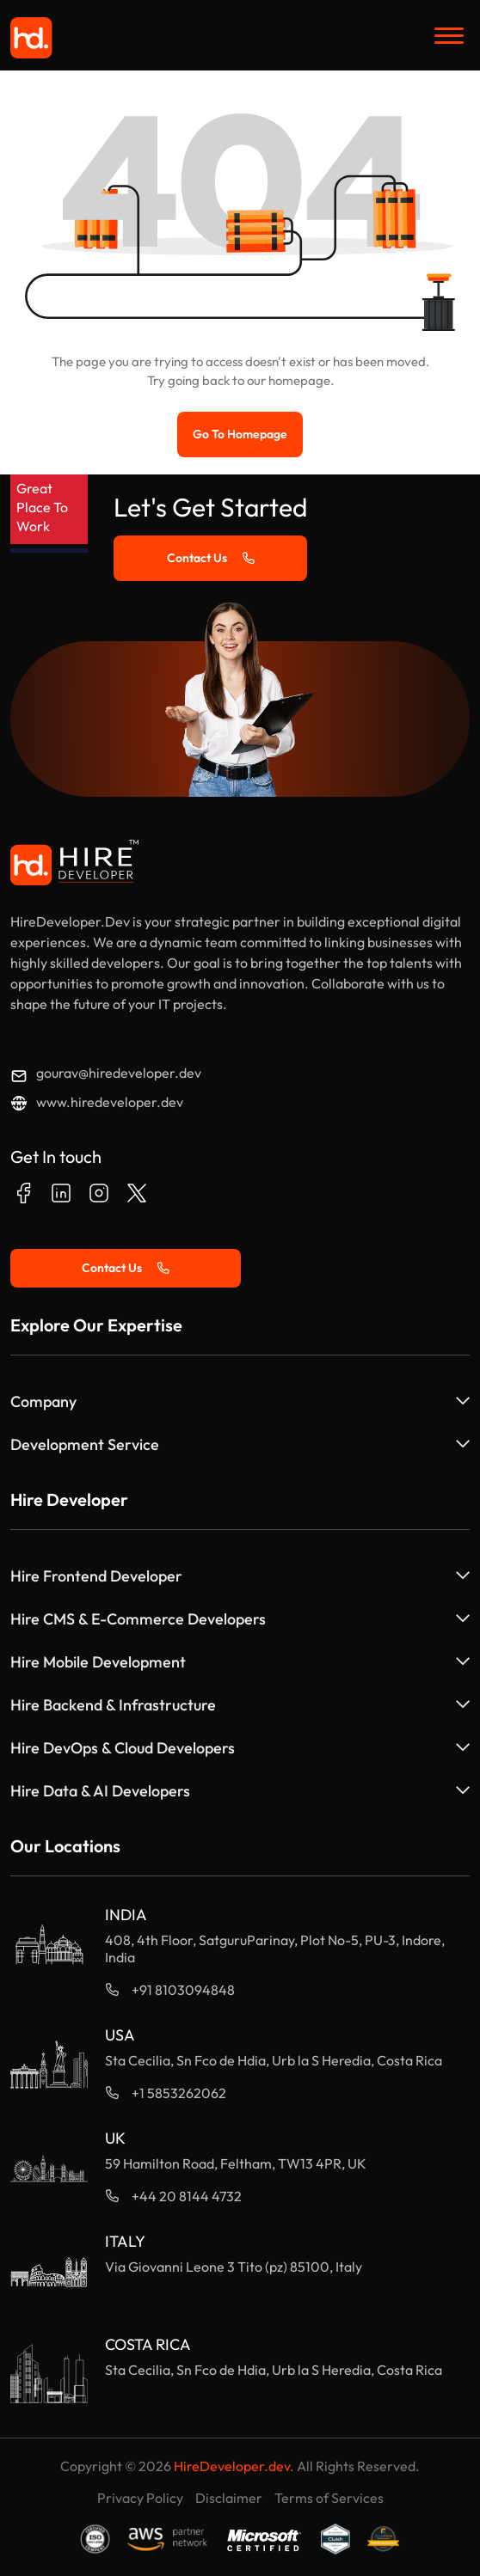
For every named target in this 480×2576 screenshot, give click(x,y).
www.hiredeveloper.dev (109, 1102)
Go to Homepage (240, 434)
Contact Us (211, 558)
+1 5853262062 (179, 2093)
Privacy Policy (140, 2497)
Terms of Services (329, 2497)
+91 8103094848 (183, 1989)
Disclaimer (228, 2497)
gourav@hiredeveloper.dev (118, 1072)
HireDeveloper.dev (232, 2466)
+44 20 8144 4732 (187, 2196)
